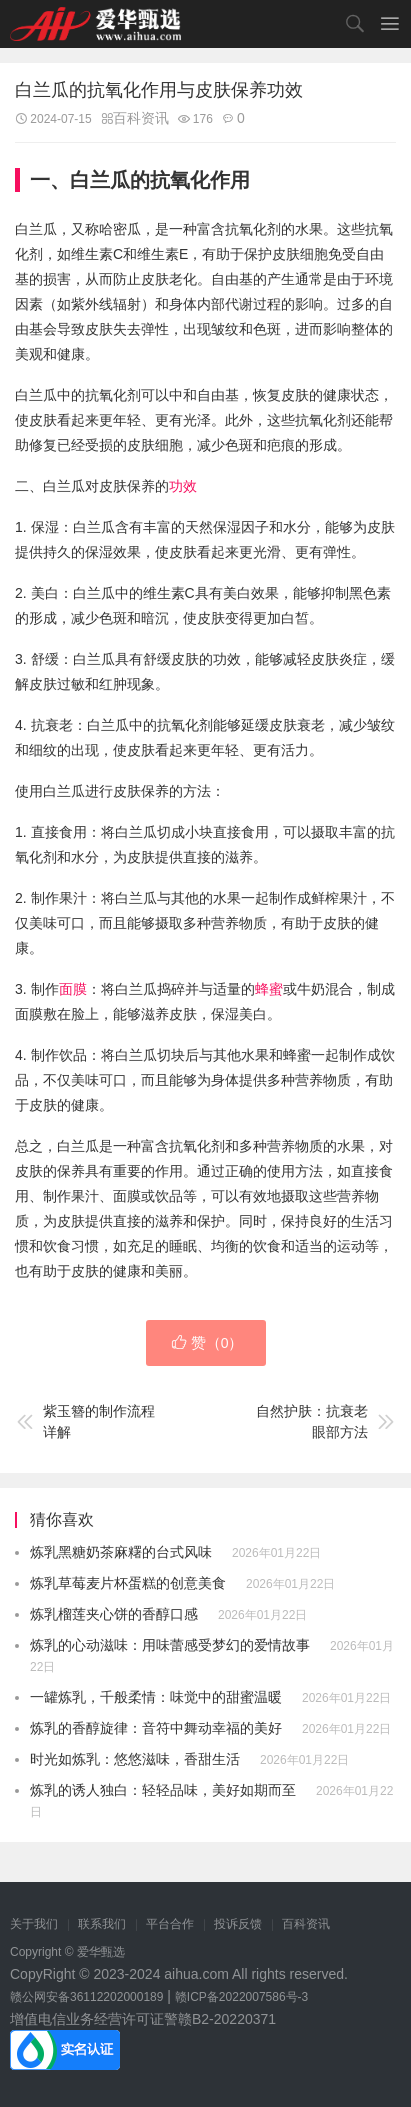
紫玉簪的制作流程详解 (85, 1421)
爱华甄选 (95, 24)
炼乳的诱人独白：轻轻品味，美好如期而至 (163, 1790)
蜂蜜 (269, 989)
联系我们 (102, 1924)
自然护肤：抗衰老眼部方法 (326, 1421)
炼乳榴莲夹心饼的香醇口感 (114, 1614)
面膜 (73, 989)
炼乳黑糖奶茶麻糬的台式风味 (121, 1552)
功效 (183, 486)
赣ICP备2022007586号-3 (241, 1997)
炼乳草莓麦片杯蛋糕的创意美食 (128, 1583)
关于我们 (34, 1924)
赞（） (207, 1342)
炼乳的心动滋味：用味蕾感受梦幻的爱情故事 (170, 1645)
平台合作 (170, 1924)
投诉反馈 (238, 1924)
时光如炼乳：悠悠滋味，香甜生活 (135, 1759)
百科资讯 (141, 118)
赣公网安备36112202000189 (86, 1997)
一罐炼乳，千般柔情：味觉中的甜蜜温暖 (156, 1697)
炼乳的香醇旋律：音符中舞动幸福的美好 (156, 1728)
